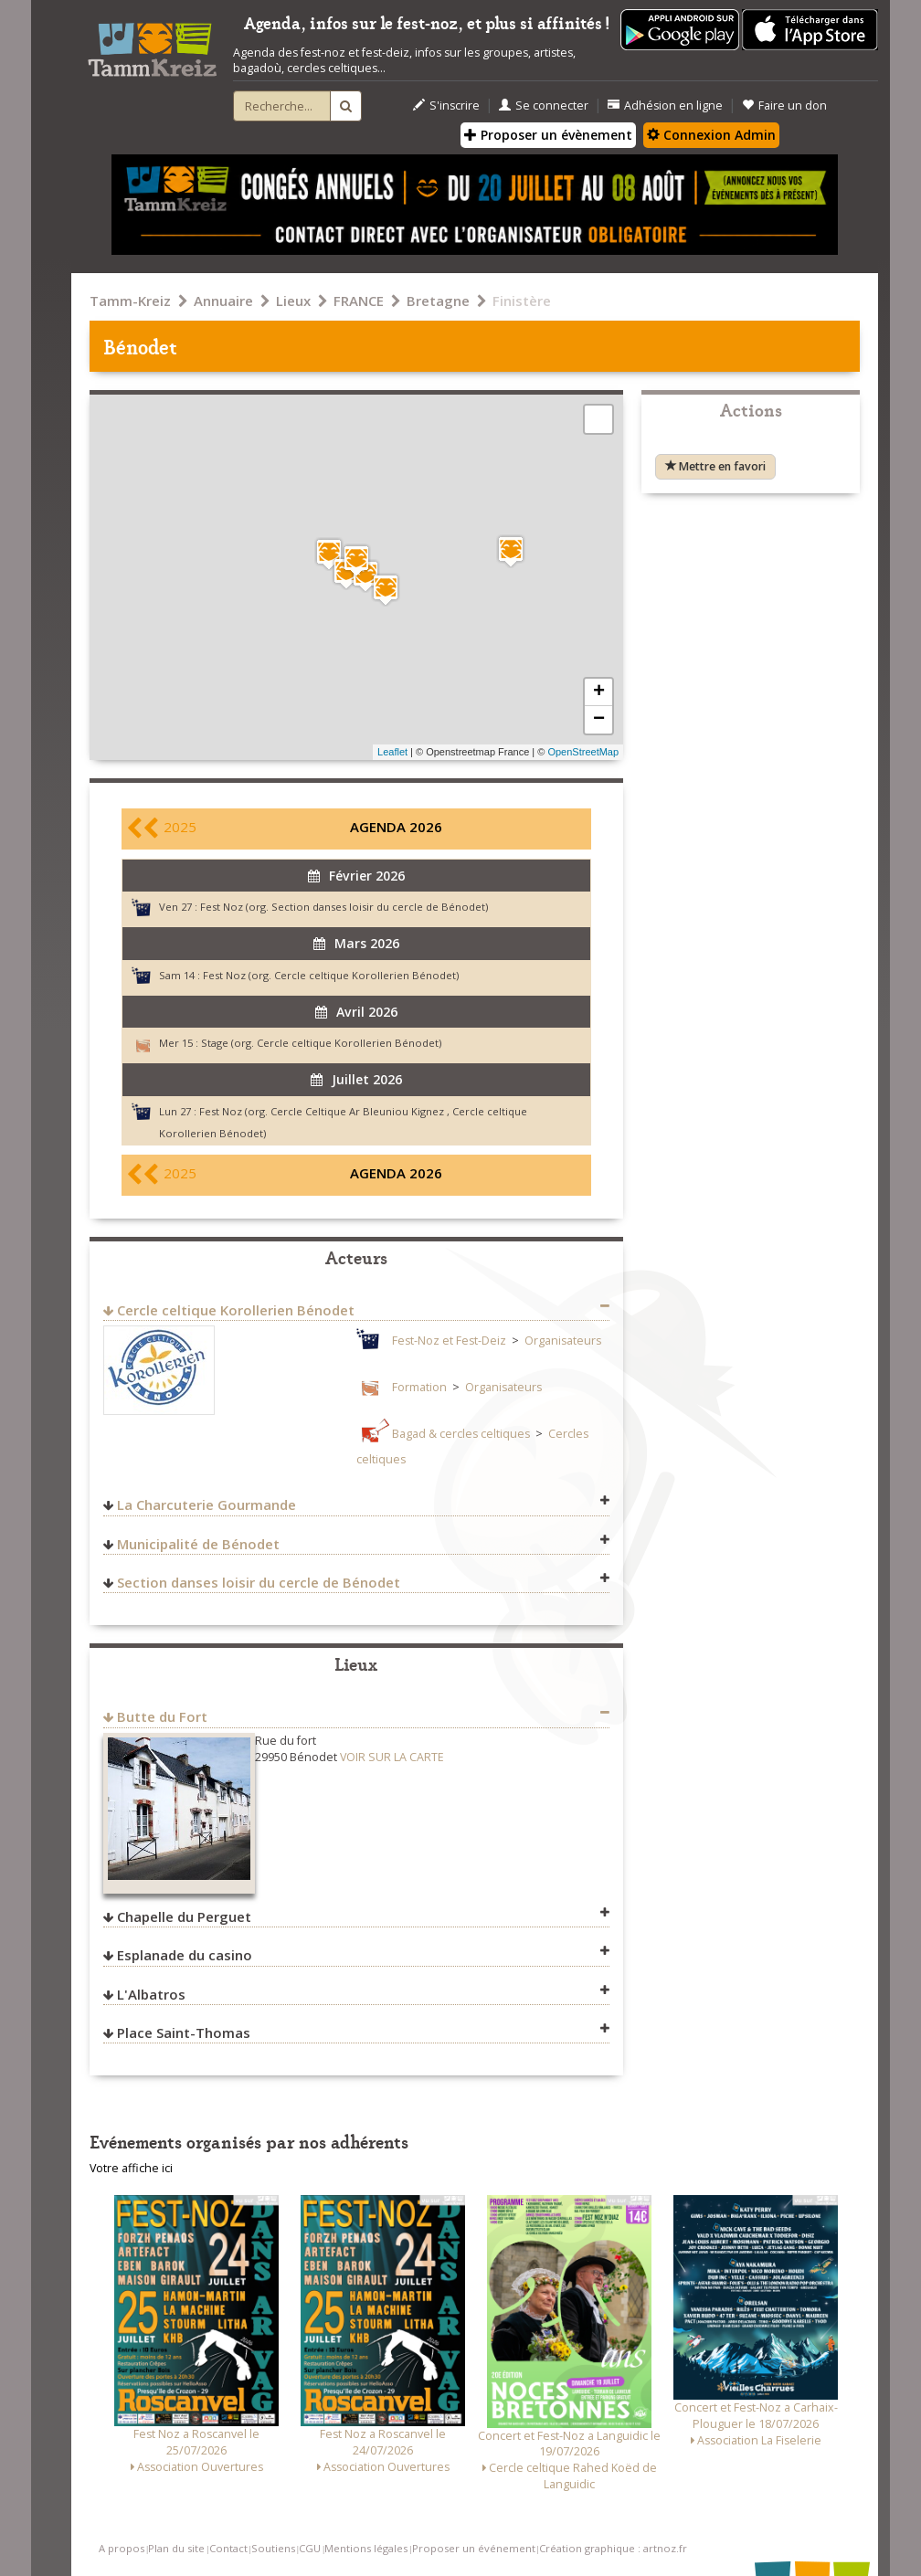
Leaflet (392, 751)
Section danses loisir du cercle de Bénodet (258, 1582)
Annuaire (223, 300)
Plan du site (176, 2548)
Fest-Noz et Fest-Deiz (449, 1340)
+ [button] (599, 692)
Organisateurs (562, 1340)
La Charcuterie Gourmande (206, 1504)
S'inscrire (446, 105)
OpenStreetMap (583, 751)
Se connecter (543, 105)
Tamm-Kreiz (130, 300)
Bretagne (438, 300)
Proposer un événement (473, 2548)
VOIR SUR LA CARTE (392, 1757)
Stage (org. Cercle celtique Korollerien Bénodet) (321, 1043)
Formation (419, 1387)
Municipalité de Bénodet (198, 1544)
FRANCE (358, 300)
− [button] (599, 720)
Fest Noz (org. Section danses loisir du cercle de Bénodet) (344, 906)
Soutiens (273, 2548)
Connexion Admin (711, 134)
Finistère (521, 300)
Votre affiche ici (131, 2168)
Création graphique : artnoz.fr (613, 2548)
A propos (121, 2548)
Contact (228, 2548)
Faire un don (784, 105)
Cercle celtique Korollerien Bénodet (236, 1310)
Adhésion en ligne (665, 105)
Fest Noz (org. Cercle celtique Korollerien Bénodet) (331, 975)
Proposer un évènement (548, 134)
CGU (310, 2548)
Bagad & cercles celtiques (461, 1433)
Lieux (293, 300)
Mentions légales (366, 2548)
